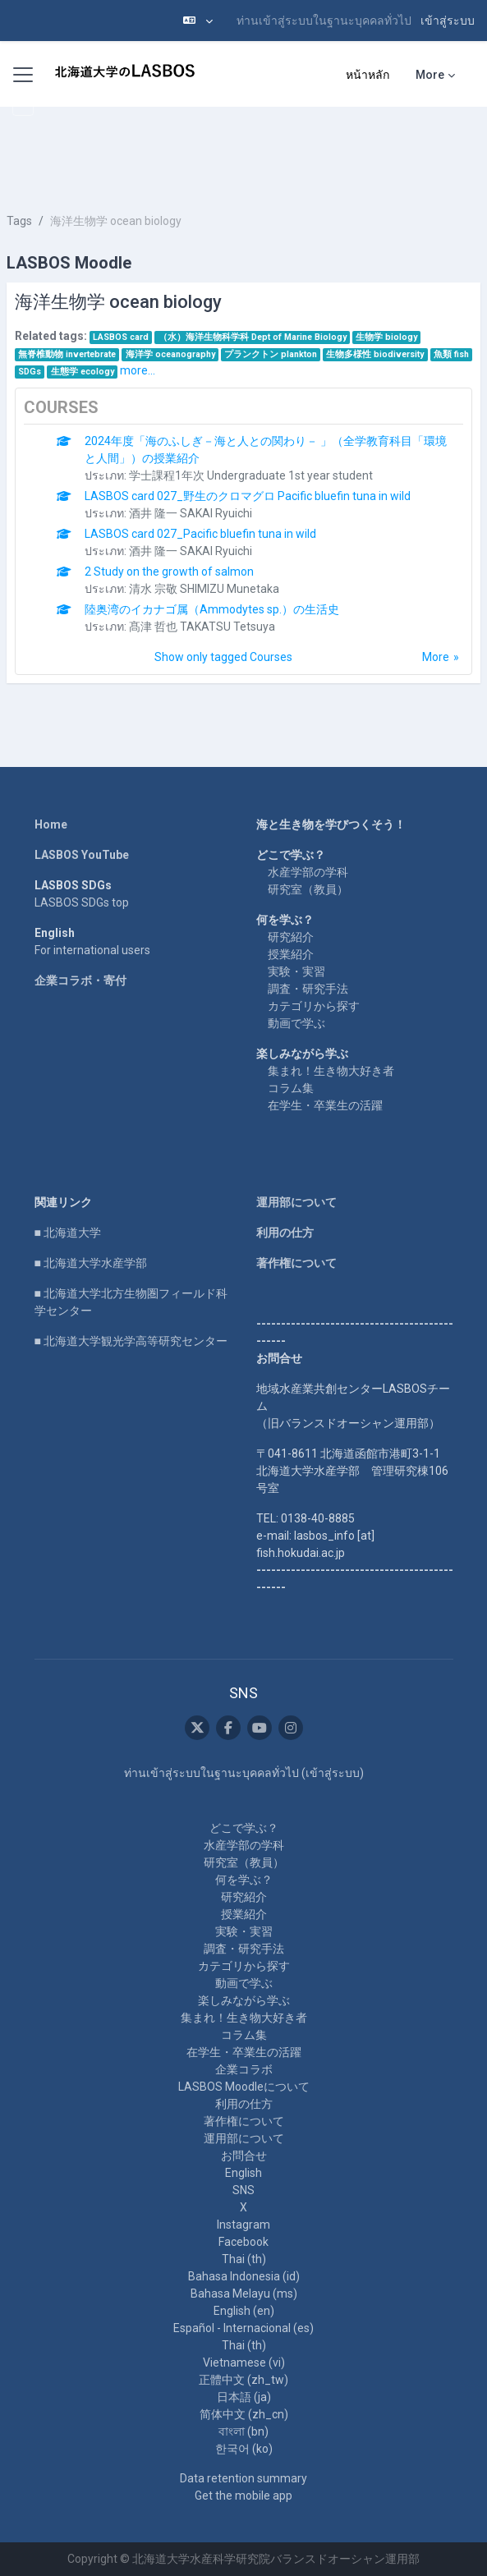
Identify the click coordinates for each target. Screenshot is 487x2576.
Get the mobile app (243, 2495)
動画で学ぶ (296, 1023)
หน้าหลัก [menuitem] (367, 74)
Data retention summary (243, 2478)
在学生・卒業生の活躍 (325, 1105)
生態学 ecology (82, 371)
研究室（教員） (308, 889)
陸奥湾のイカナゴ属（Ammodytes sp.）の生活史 (212, 609)
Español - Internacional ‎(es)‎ (243, 2328)
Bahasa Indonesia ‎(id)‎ (244, 2276)
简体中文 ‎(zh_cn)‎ (244, 2414)
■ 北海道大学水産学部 (90, 1263)
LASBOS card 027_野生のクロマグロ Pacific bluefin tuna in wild (248, 496)
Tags (19, 220)
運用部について (296, 1202)
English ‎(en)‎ (244, 2310)
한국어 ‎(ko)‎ (244, 2448)
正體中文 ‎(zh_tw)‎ (243, 2379)
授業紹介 (291, 954)
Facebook (243, 2241)
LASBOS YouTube (81, 854)
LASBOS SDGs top (81, 902)
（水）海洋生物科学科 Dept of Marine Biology (253, 337)
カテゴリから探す (314, 1005)
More (435, 657)
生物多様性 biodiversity (375, 354)
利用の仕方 (285, 1232)
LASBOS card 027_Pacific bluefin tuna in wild (200, 533)
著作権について (296, 1263)
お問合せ (244, 2155)
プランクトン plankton (270, 354)
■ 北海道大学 (67, 1232)
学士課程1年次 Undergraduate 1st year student (251, 475)
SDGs (29, 371)
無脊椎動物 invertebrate (67, 354)
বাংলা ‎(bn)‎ (243, 2431)
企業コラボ (244, 2069)
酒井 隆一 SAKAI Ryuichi (190, 513)
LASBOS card (121, 337)
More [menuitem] (430, 74)
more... (137, 370)
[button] (198, 20)
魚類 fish (451, 354)
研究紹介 (291, 937)
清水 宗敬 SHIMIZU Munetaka (204, 588)
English (243, 2172)
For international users (92, 950)
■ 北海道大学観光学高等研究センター (130, 1341)
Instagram (243, 2224)
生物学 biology (386, 337)
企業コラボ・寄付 (80, 980)
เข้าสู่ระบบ (447, 20)
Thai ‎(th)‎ (244, 2259)
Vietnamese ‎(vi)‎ (244, 2362)
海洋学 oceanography (170, 354)
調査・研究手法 (308, 988)
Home (50, 824)
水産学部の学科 (308, 872)
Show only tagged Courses (223, 657)
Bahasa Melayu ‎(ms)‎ (244, 2293)
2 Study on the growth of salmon (169, 571)
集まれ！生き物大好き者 (331, 1070)
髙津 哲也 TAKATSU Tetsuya (202, 626)
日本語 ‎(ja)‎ (244, 2397)
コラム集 (291, 1088)
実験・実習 (296, 971)
